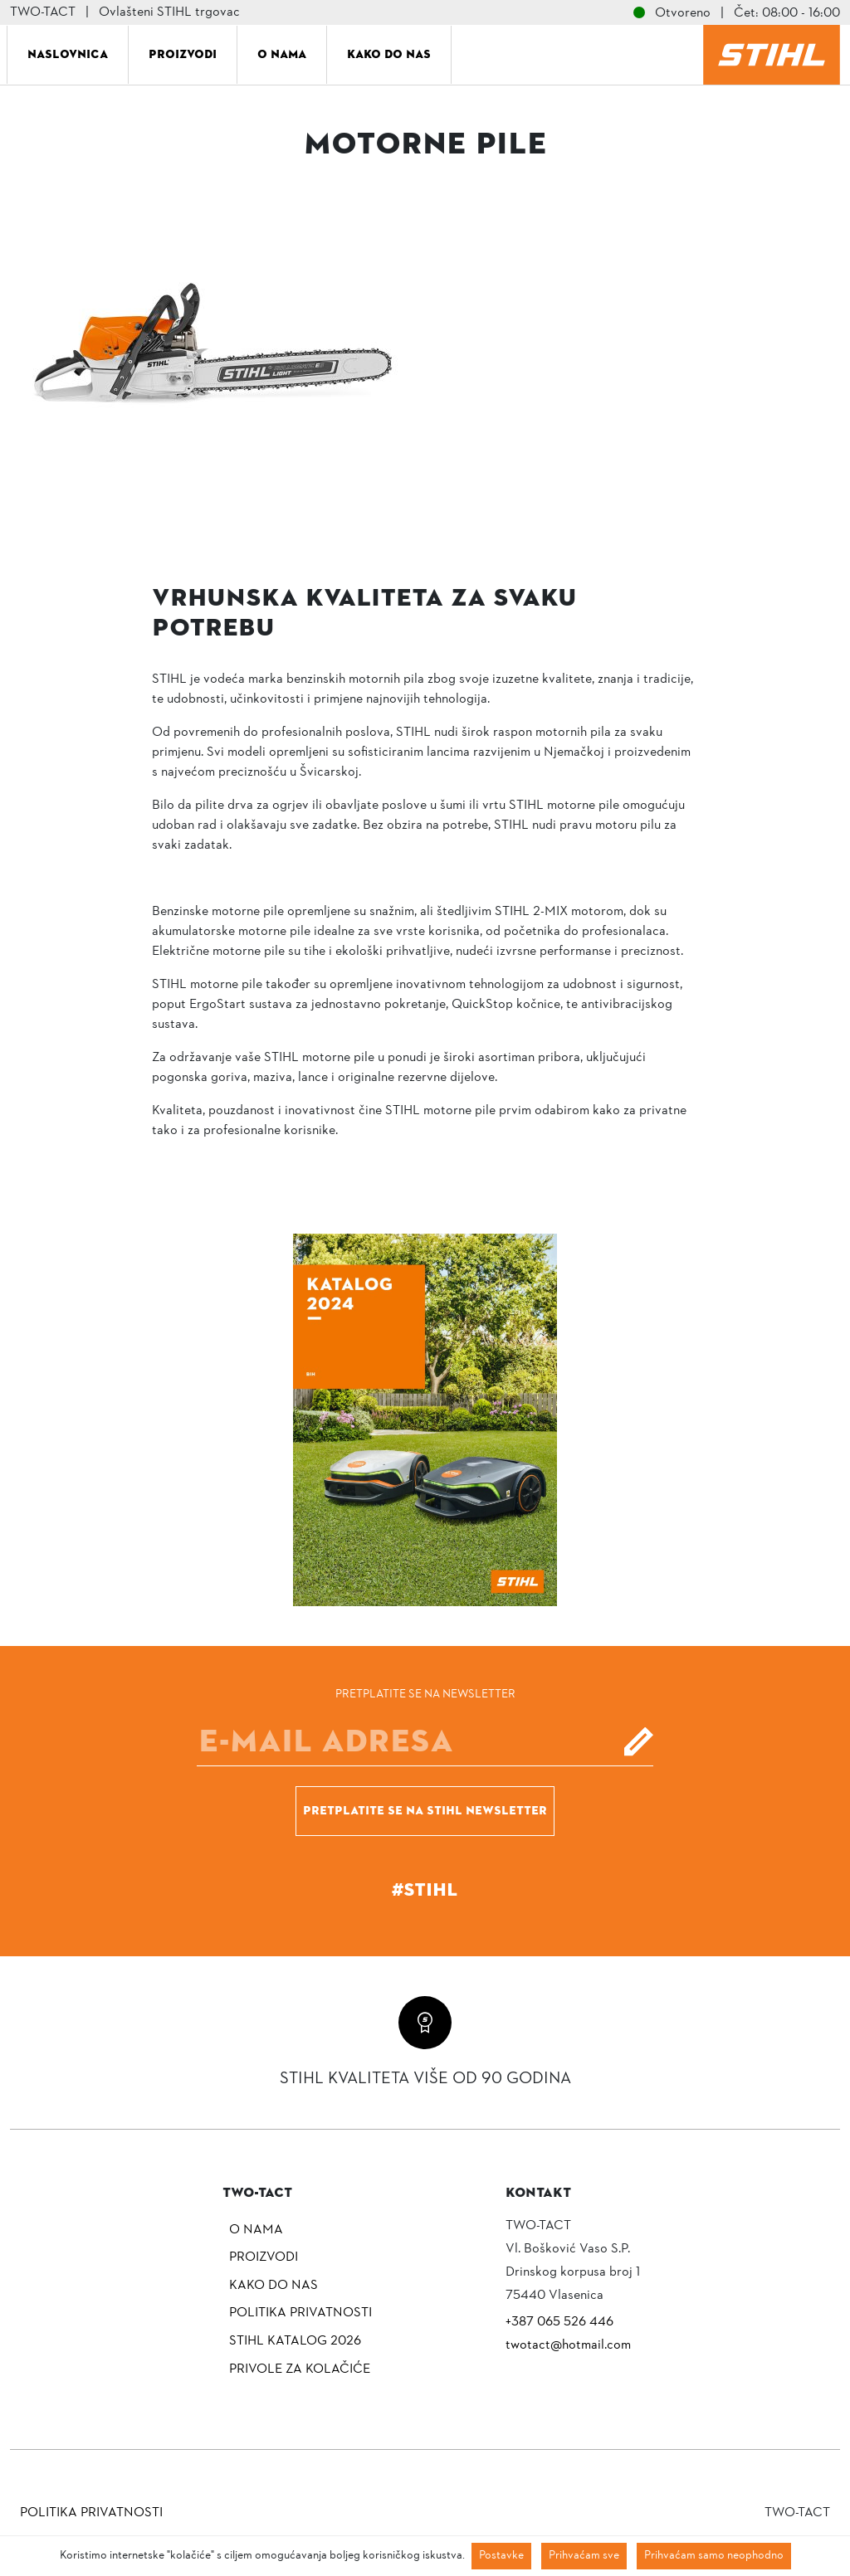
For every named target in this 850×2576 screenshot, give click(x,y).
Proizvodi (183, 53)
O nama (281, 53)
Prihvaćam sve (584, 2556)
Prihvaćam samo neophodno (714, 2556)
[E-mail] (425, 1741)
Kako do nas (389, 53)
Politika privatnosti (300, 2313)
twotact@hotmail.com (568, 2345)
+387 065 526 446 (559, 2322)
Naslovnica (67, 53)
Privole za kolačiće (299, 2369)
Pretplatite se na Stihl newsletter (425, 1810)
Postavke (501, 2556)
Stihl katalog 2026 (295, 2341)
